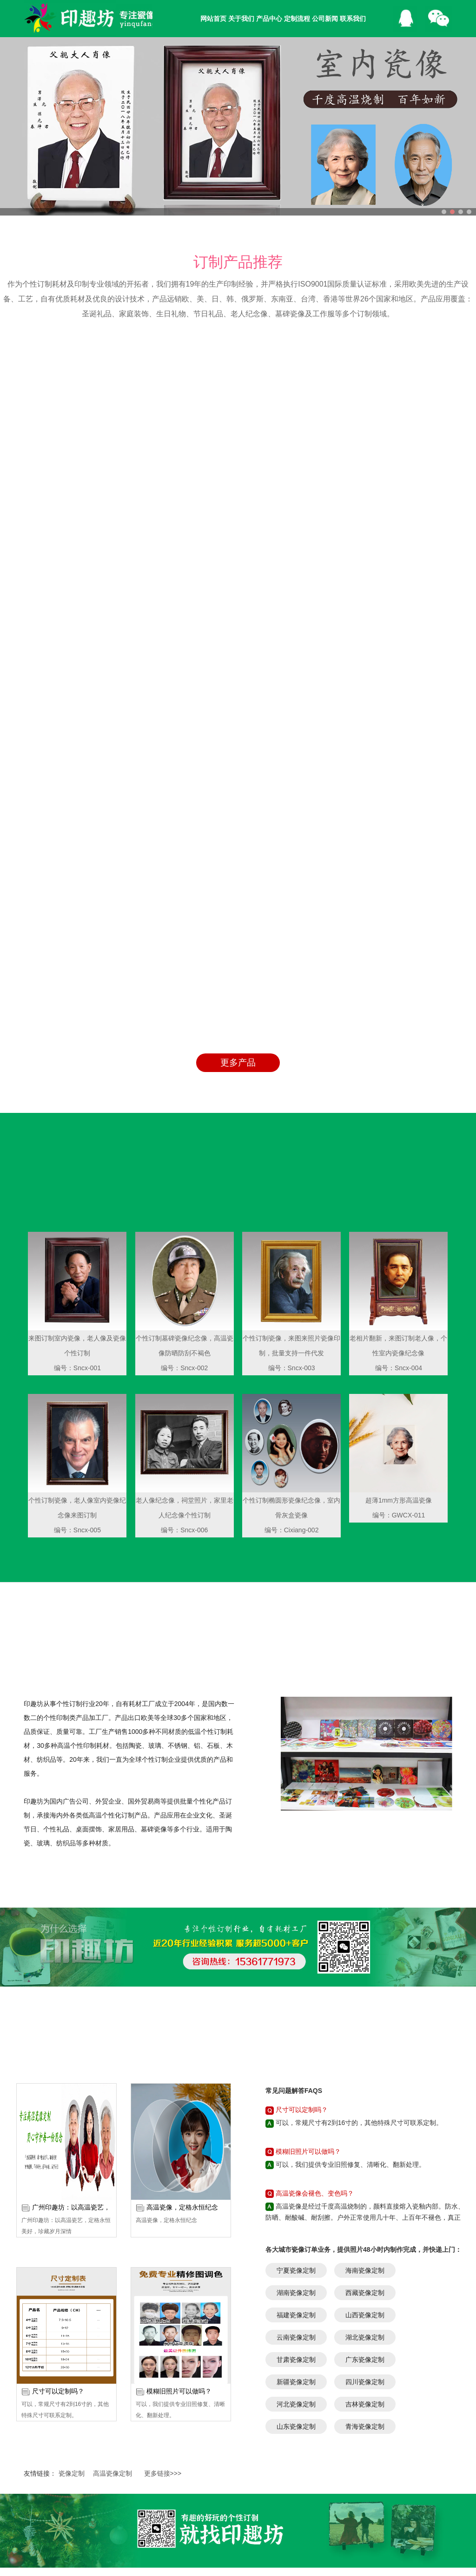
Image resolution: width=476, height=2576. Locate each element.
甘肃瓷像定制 (296, 2098)
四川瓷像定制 (364, 2121)
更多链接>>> (163, 2212)
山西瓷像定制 (364, 2054)
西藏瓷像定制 (364, 2031)
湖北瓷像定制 (364, 2076)
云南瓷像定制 (296, 2076)
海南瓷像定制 (364, 2009)
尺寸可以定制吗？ (58, 2130)
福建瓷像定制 (296, 2054)
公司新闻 (325, 18)
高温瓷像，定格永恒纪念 (182, 1946)
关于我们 (241, 18)
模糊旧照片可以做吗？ (179, 2130)
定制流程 (297, 18)
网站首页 (213, 18)
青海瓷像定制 (364, 2165)
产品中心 (269, 18)
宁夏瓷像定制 (296, 2009)
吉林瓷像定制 (364, 2143)
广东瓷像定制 (364, 2098)
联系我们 (353, 18)
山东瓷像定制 (296, 2165)
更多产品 (238, 801)
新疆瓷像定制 (296, 2121)
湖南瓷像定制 (296, 2031)
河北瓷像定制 (296, 2143)
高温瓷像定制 (112, 2212)
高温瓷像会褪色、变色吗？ (315, 1932)
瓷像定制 (72, 2212)
